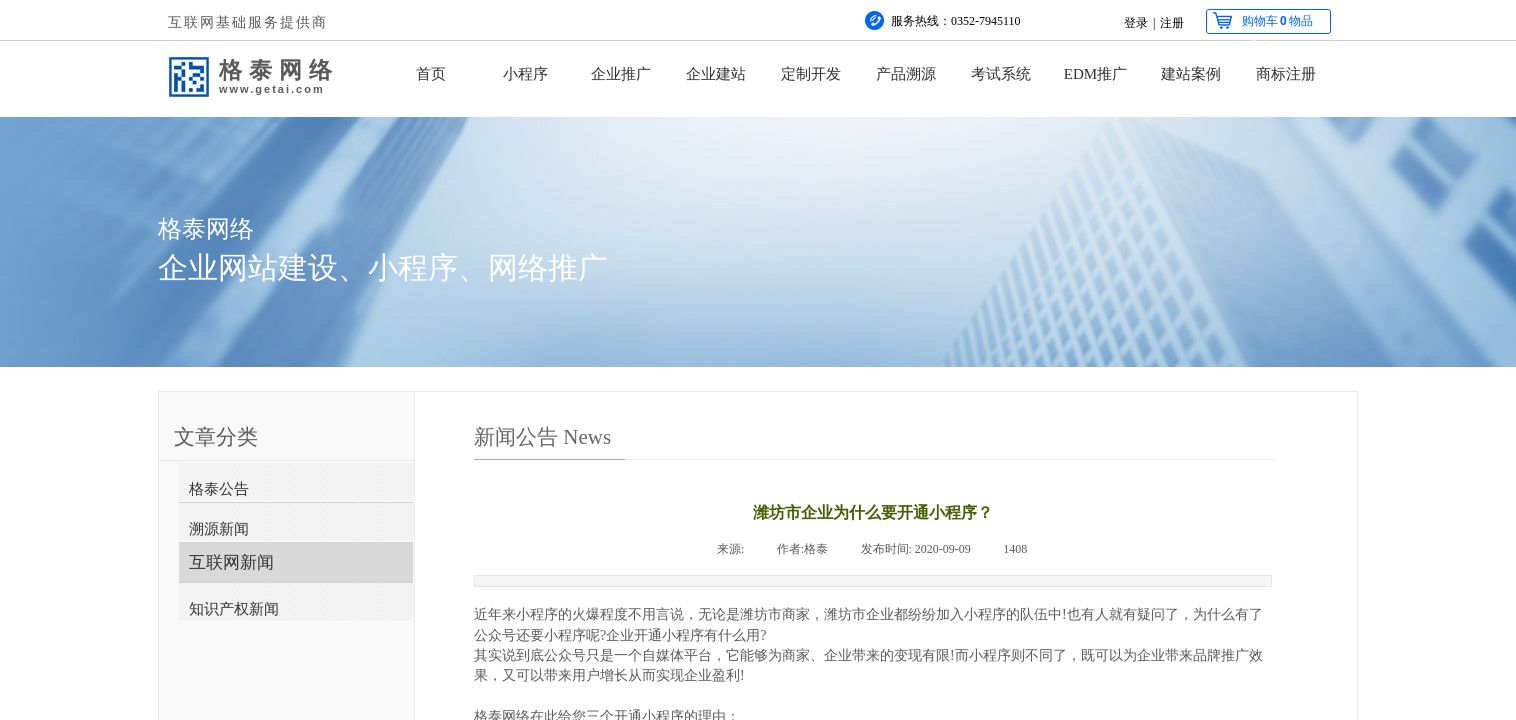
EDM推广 (1095, 74)
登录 (1136, 23)
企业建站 (716, 74)
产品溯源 (906, 74)
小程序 (525, 74)
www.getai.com (272, 89)
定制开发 (811, 74)
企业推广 (621, 74)
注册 (1172, 23)
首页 (431, 74)
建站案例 (1191, 74)
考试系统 (1001, 74)
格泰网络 (279, 70)
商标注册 (1286, 74)
